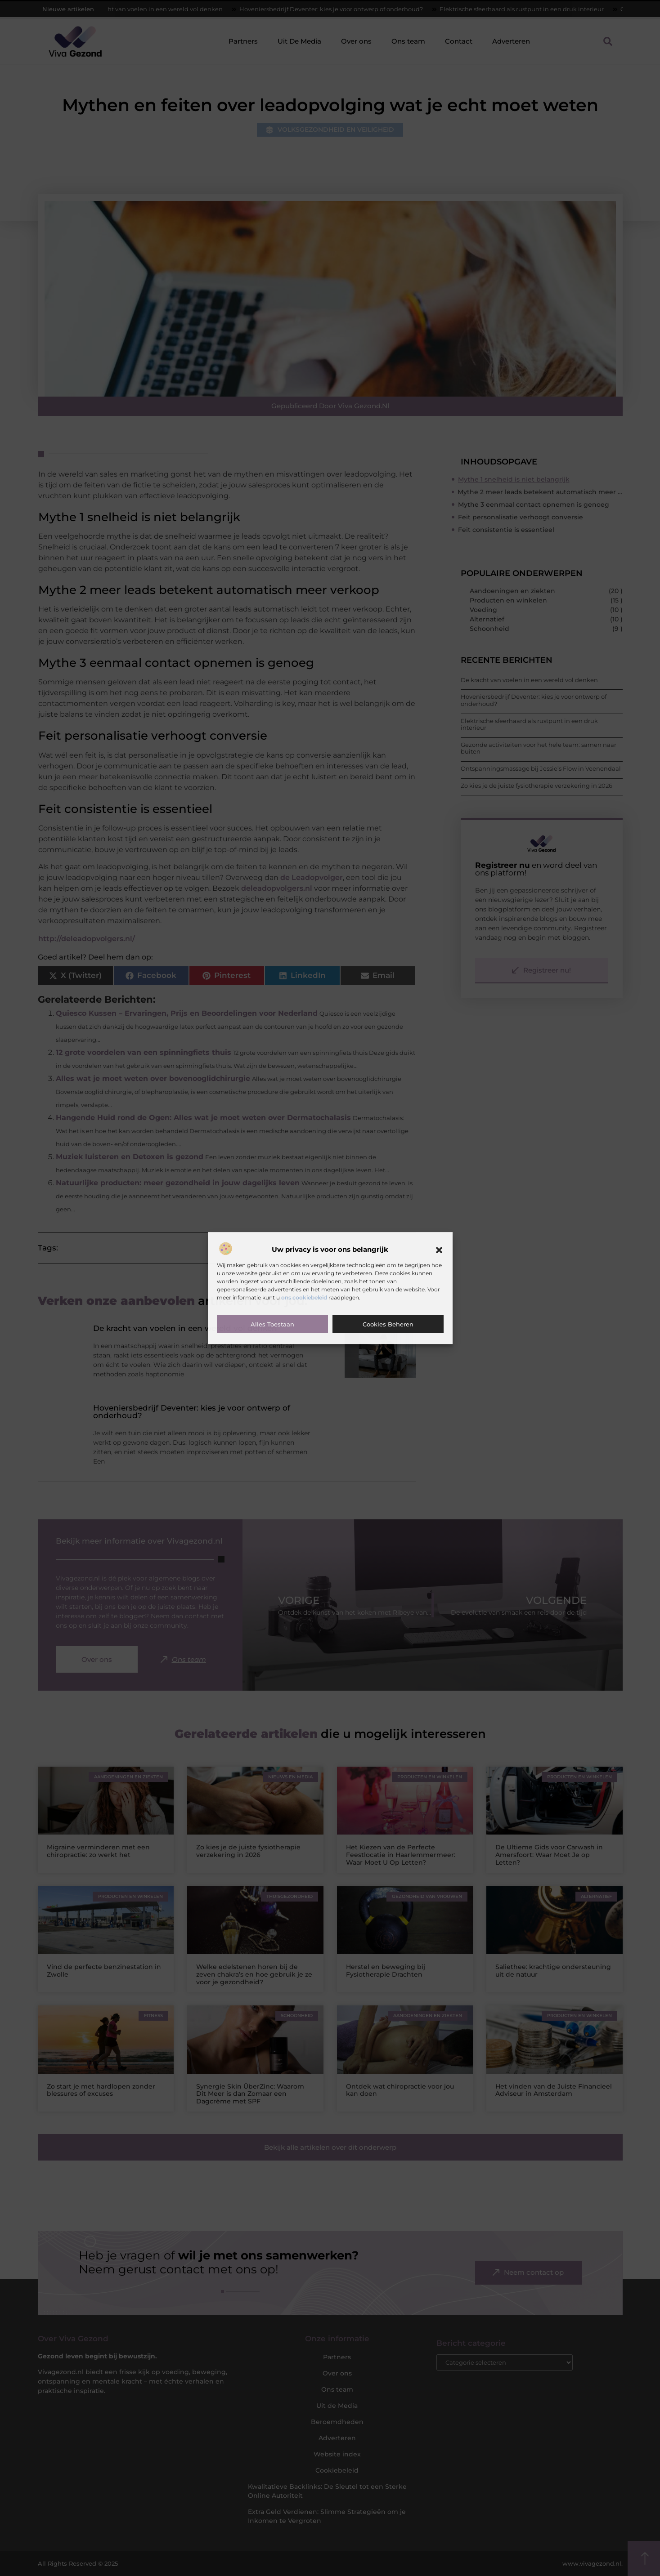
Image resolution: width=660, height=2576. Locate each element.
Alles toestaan (272, 1324)
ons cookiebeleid (304, 1297)
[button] (439, 1250)
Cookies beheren (388, 1324)
